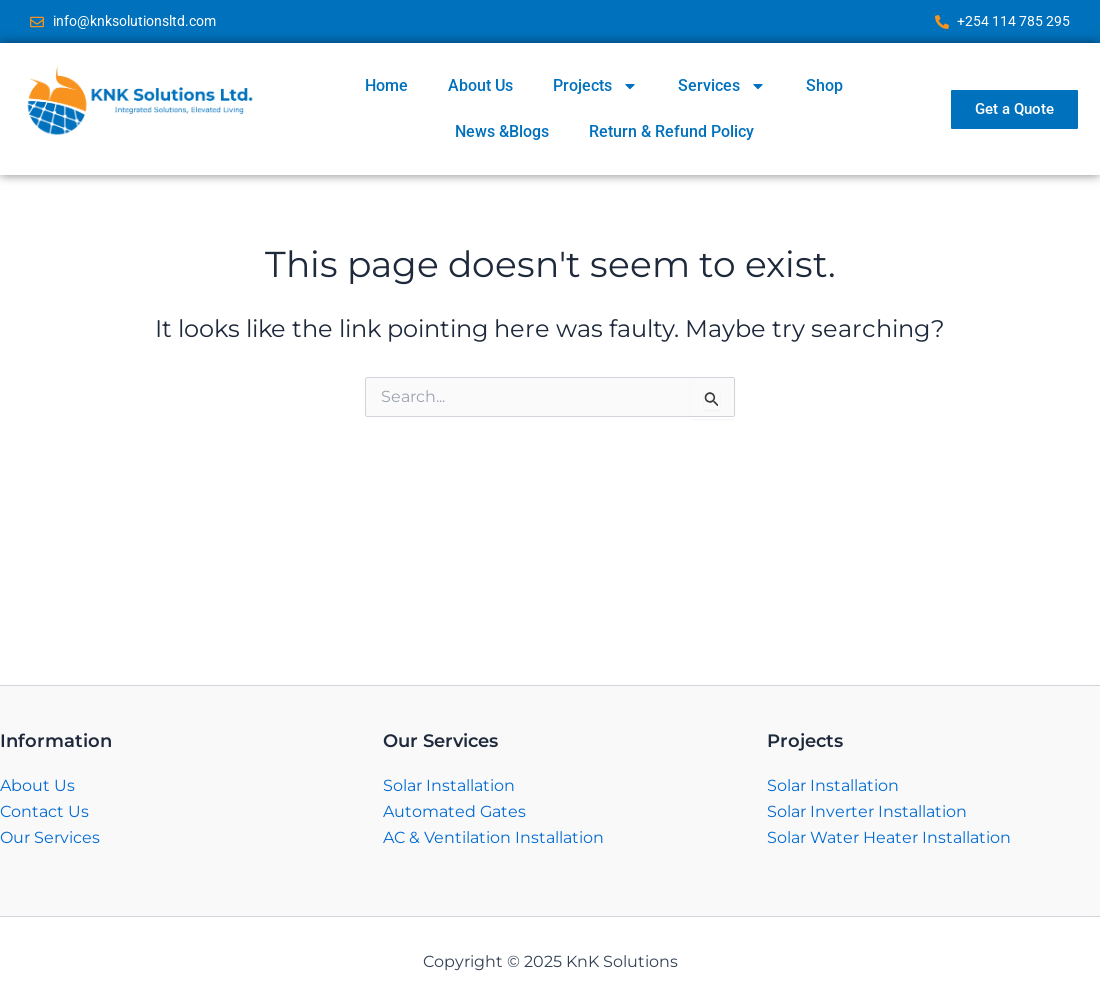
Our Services (50, 837)
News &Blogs (502, 131)
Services (722, 86)
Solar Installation (449, 785)
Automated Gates (454, 811)
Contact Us (44, 811)
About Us (480, 85)
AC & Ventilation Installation (493, 837)
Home (386, 85)
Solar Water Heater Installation (889, 837)
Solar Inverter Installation (867, 811)
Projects (595, 86)
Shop (824, 85)
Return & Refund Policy (671, 131)
